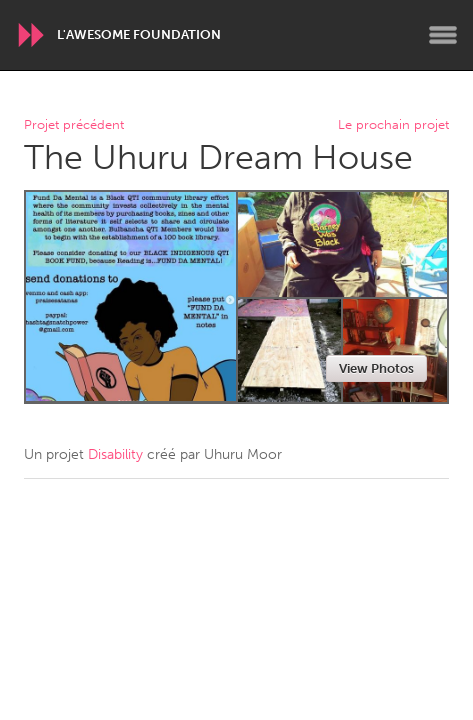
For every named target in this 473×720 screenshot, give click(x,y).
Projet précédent (74, 125)
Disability (115, 454)
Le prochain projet (393, 125)
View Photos (376, 368)
